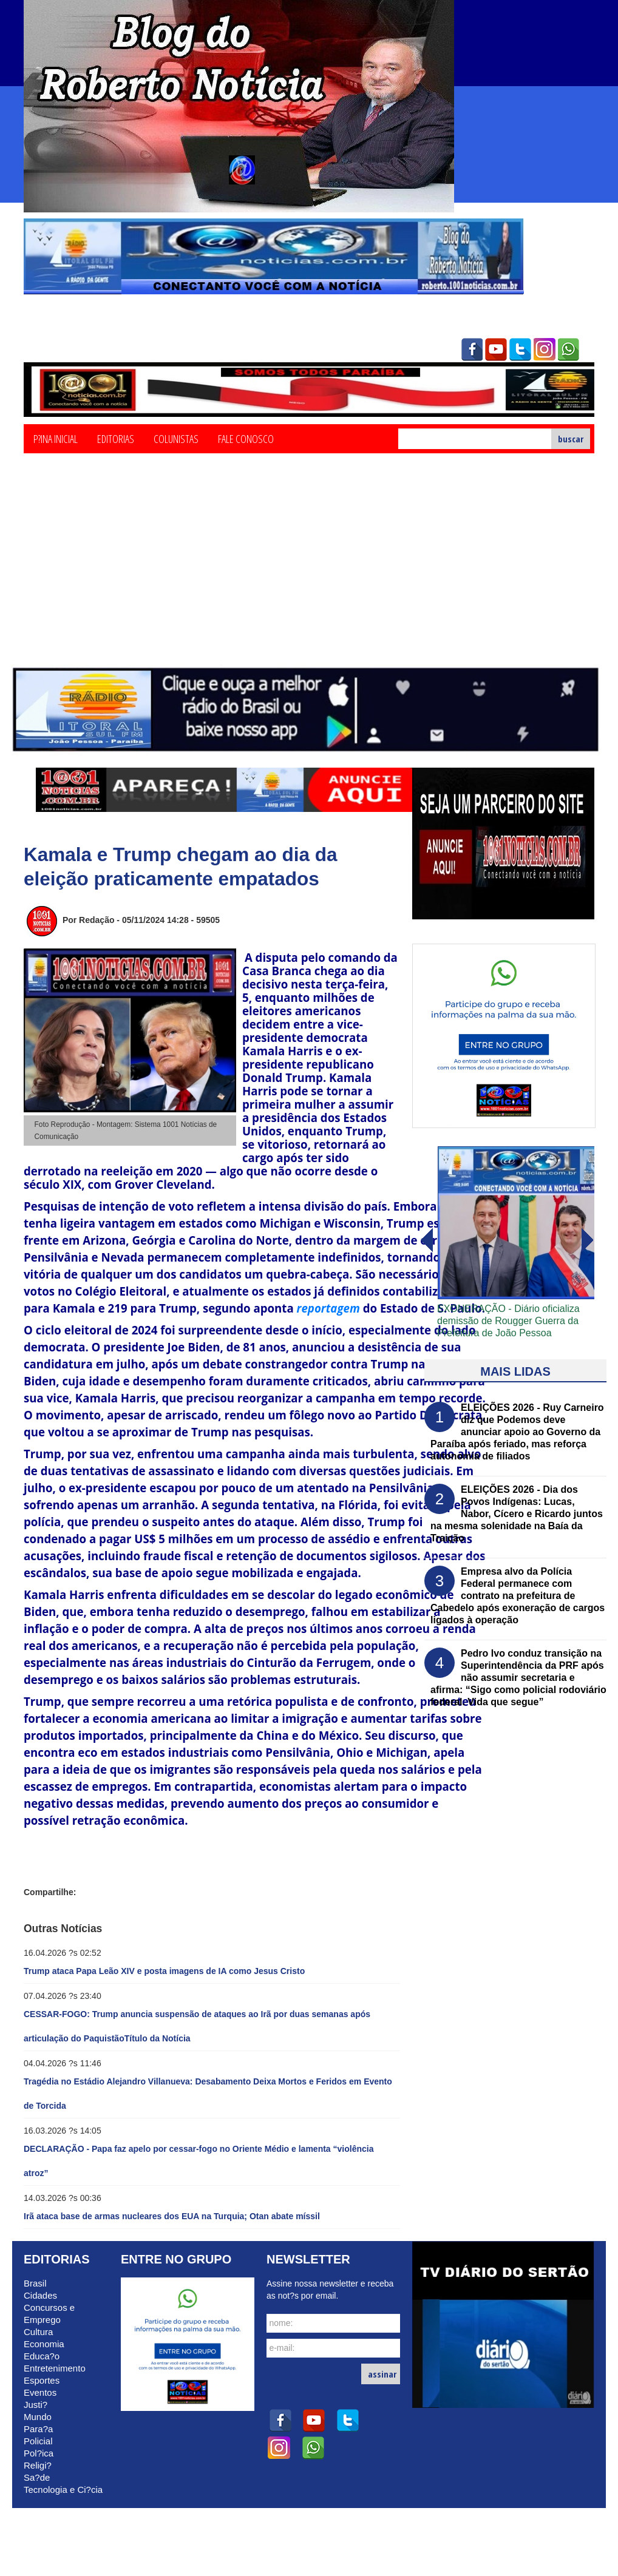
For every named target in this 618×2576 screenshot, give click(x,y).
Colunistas (176, 438)
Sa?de (37, 2477)
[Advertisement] (309, 573)
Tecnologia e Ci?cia (63, 2489)
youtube (496, 349)
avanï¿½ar (426, 1240)
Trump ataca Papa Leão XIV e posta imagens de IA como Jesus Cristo (164, 1971)
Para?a (38, 2429)
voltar (587, 1240)
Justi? (35, 2404)
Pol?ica (38, 2453)
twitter (520, 349)
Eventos (40, 2392)
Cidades (40, 2295)
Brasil (35, 2283)
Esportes (41, 2380)
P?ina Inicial (55, 438)
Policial (38, 2441)
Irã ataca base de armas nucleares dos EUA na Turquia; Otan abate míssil (172, 2216)
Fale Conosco (246, 438)
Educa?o (41, 2356)
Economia (44, 2344)
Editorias (115, 438)
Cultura (38, 2332)
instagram (544, 349)
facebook (472, 349)
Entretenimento (55, 2368)
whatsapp (569, 349)
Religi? (38, 2465)
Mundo (38, 2417)
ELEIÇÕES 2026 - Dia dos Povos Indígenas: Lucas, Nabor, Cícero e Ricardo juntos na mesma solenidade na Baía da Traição (516, 1513)
